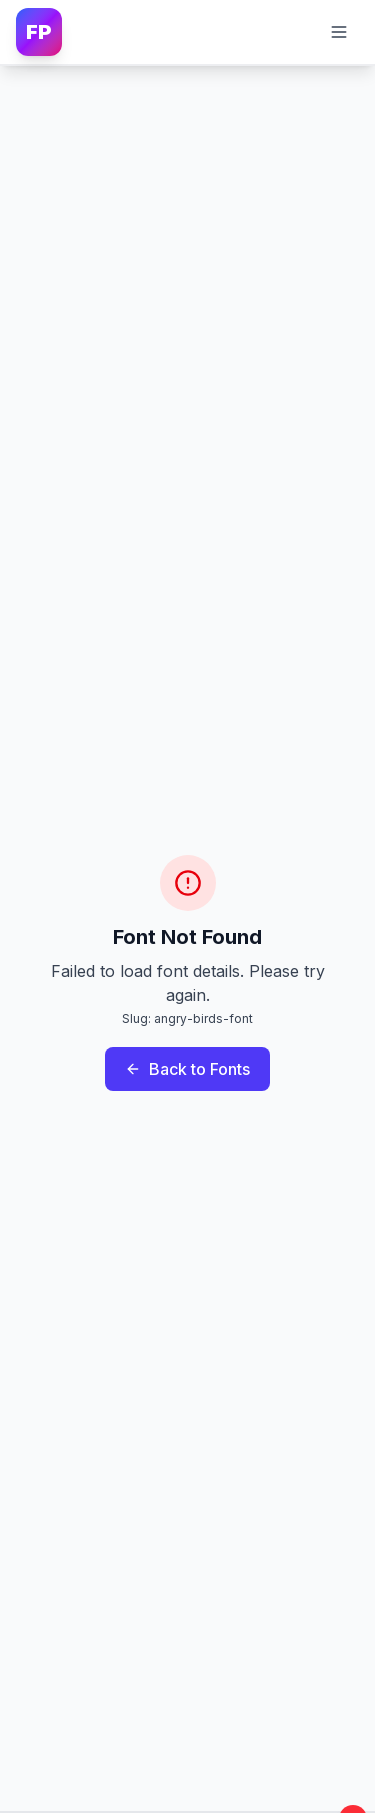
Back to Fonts (187, 1069)
